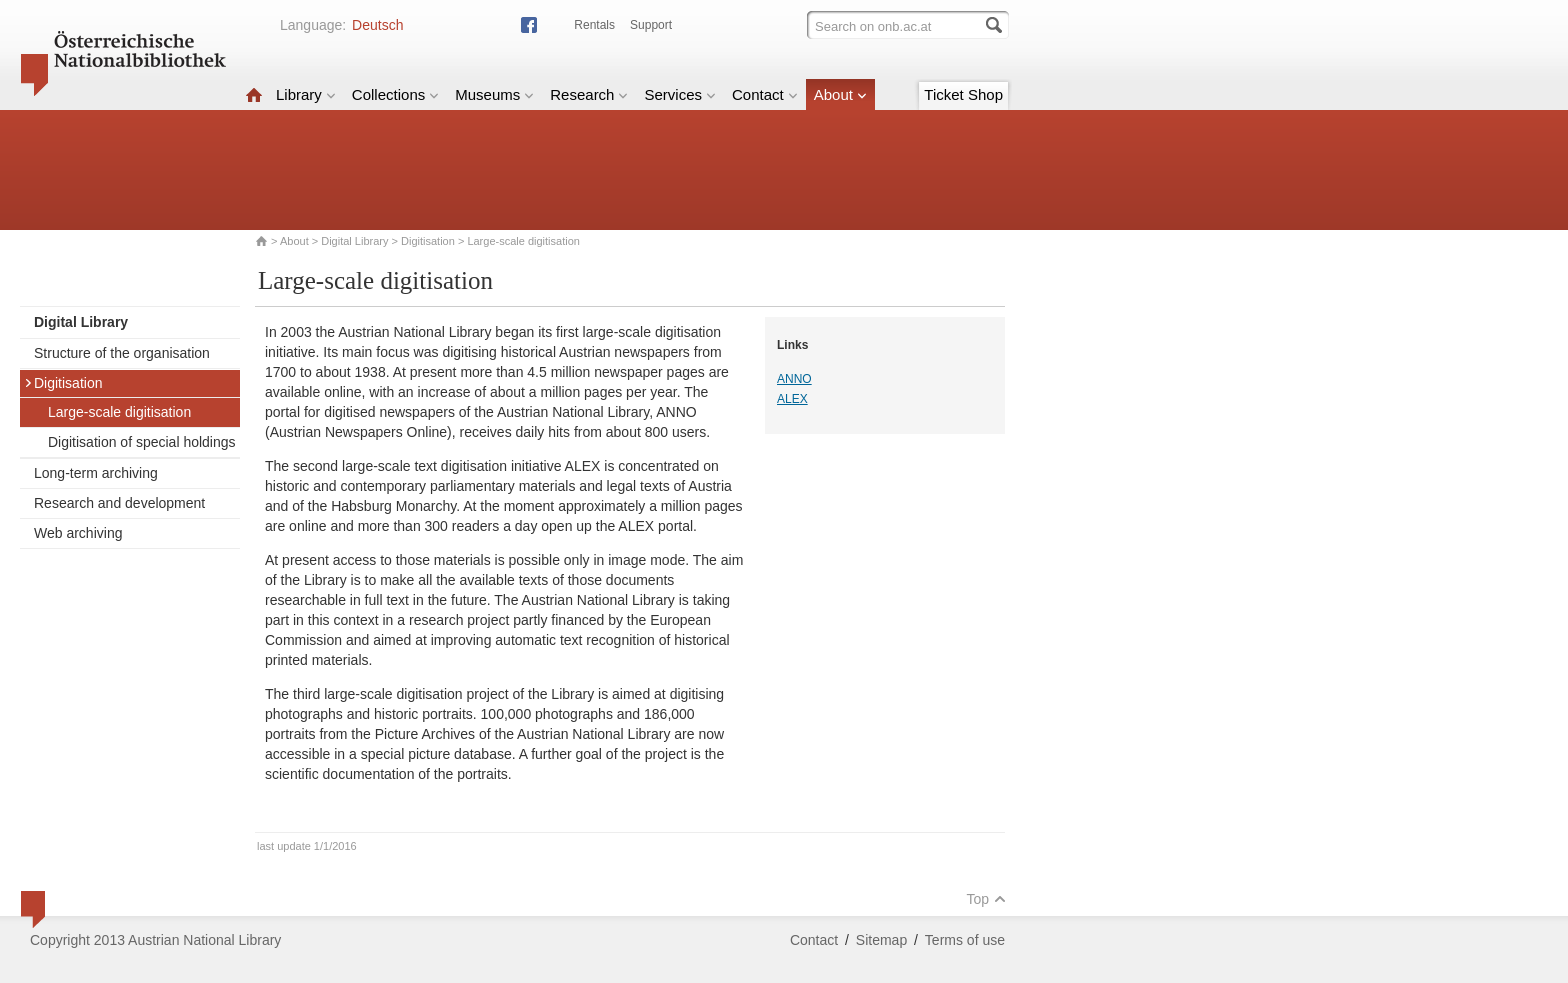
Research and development (119, 503)
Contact (765, 94)
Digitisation (428, 241)
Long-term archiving (96, 473)
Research (589, 94)
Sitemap (881, 940)
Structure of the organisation (122, 353)
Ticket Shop (963, 94)
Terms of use (965, 940)
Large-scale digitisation (119, 412)
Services (680, 94)
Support (651, 25)
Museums (494, 94)
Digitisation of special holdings (142, 442)
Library (306, 94)
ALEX (792, 399)
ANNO (794, 379)
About (840, 94)
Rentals (594, 25)
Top (986, 899)
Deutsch (377, 25)
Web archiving (78, 533)
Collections (395, 94)
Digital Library (354, 241)
